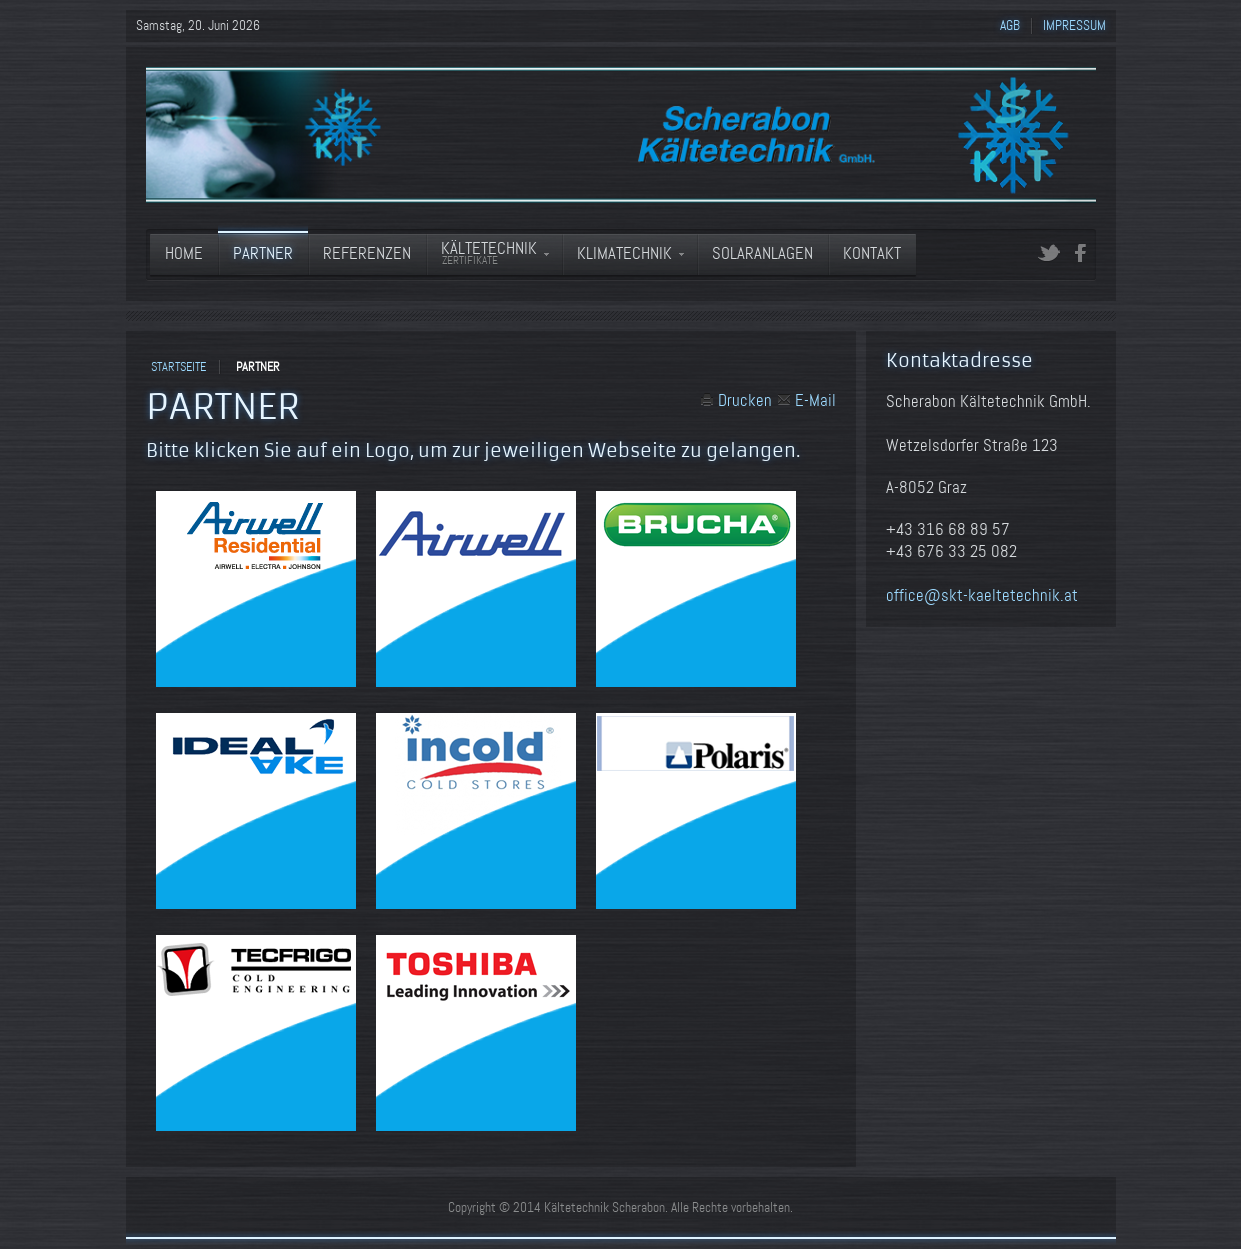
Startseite (178, 367)
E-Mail (806, 400)
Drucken (736, 400)
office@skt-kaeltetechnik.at (982, 595)
